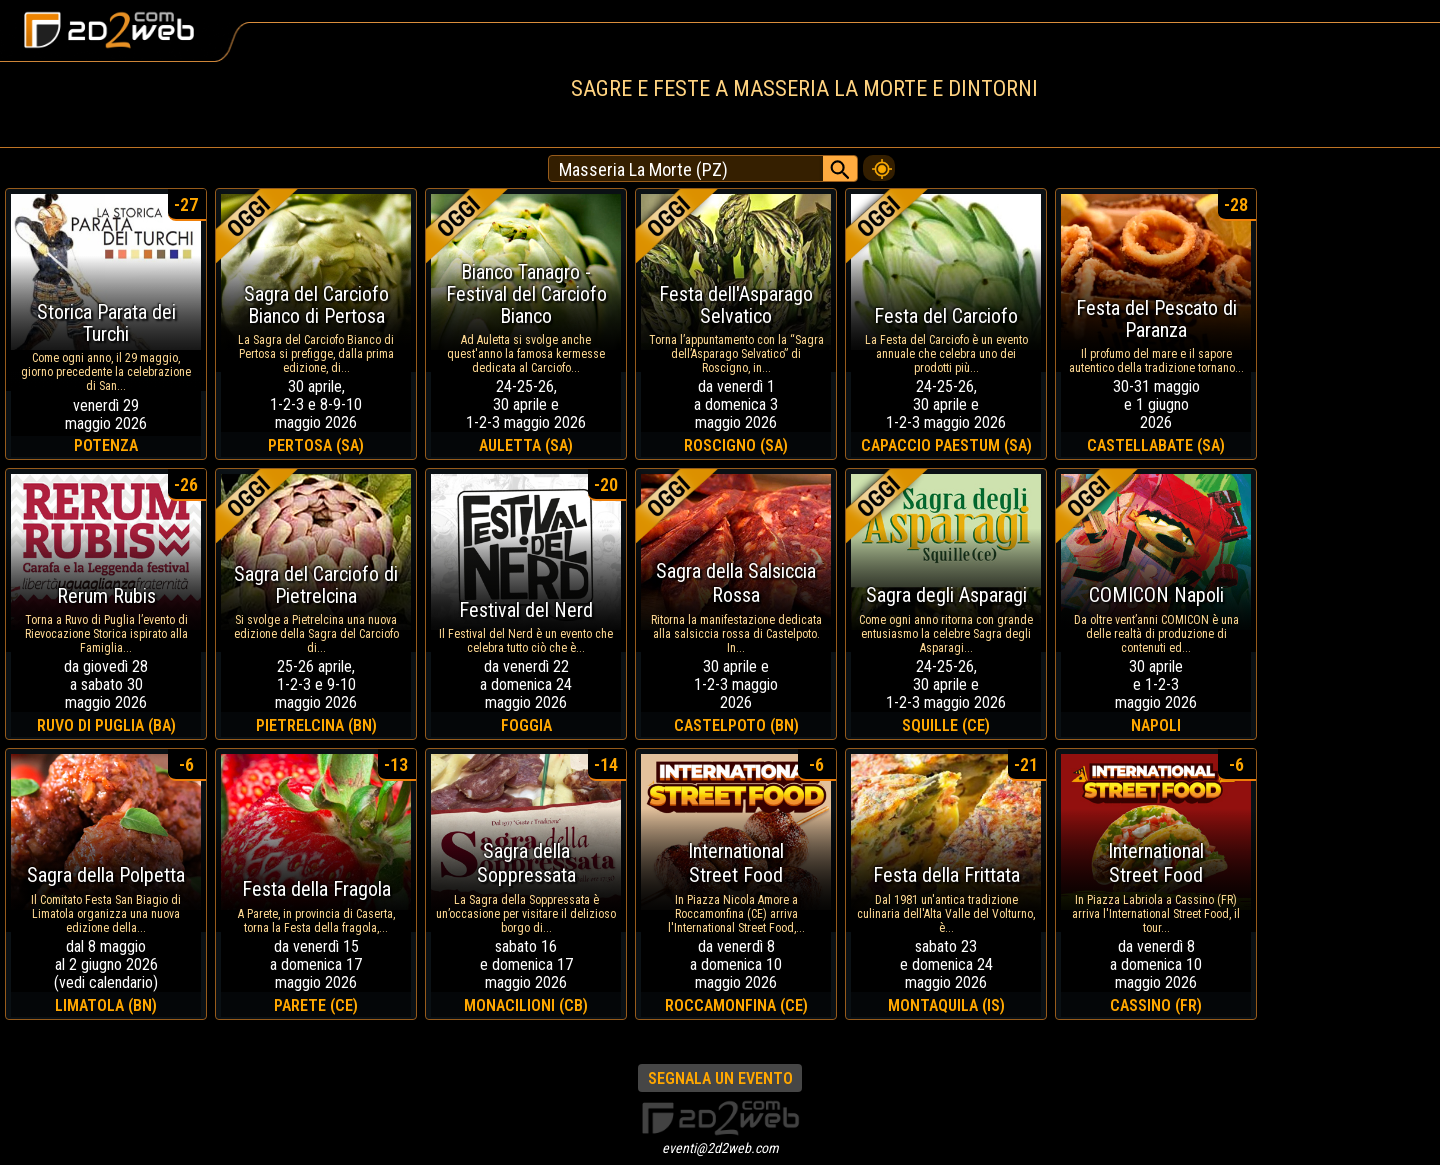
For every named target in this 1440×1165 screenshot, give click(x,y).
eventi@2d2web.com (720, 1148)
